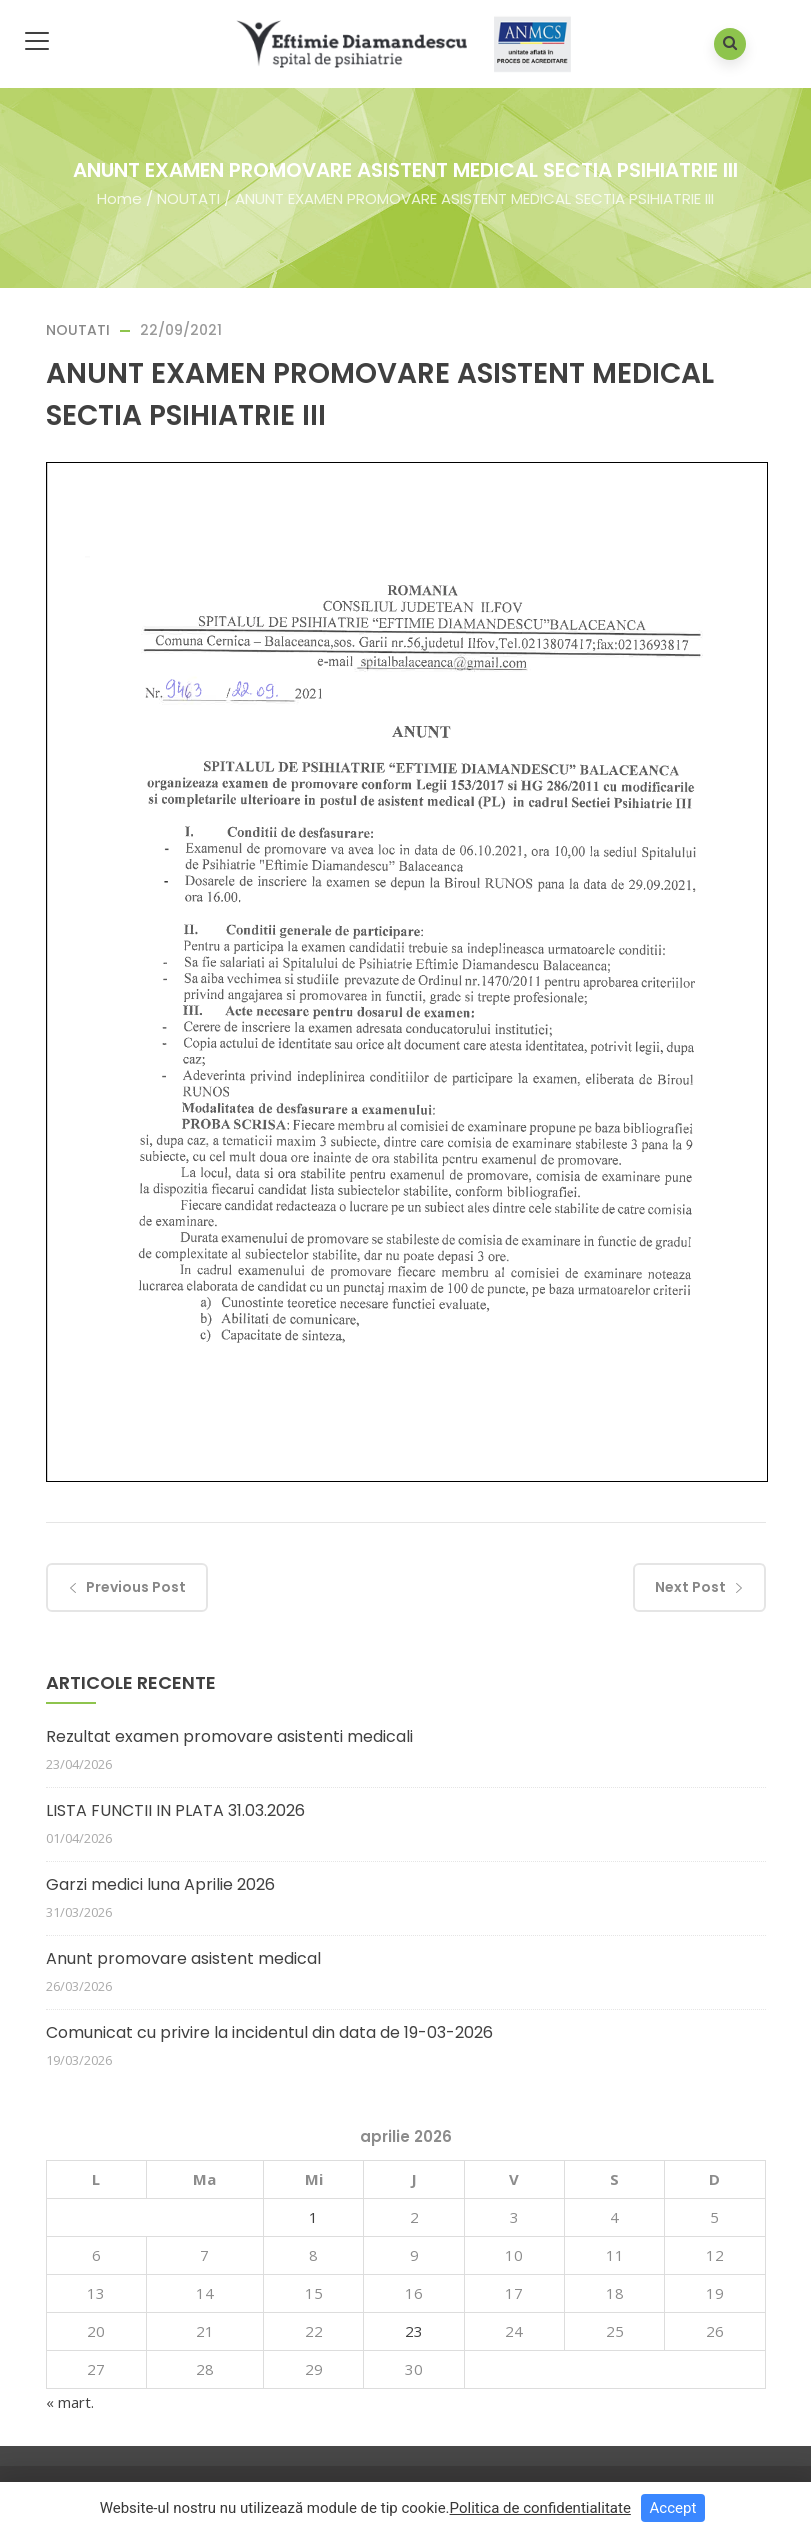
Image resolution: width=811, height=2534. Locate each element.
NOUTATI (188, 197)
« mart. (70, 2402)
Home (119, 197)
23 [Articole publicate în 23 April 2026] (414, 2331)
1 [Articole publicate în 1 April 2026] (313, 2217)
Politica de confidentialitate (540, 2508)
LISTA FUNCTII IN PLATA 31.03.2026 (175, 1810)
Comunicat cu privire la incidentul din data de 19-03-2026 (269, 2032)
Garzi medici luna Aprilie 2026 (160, 1884)
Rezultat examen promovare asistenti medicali (229, 1736)
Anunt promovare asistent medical (183, 1958)
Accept (673, 2508)
